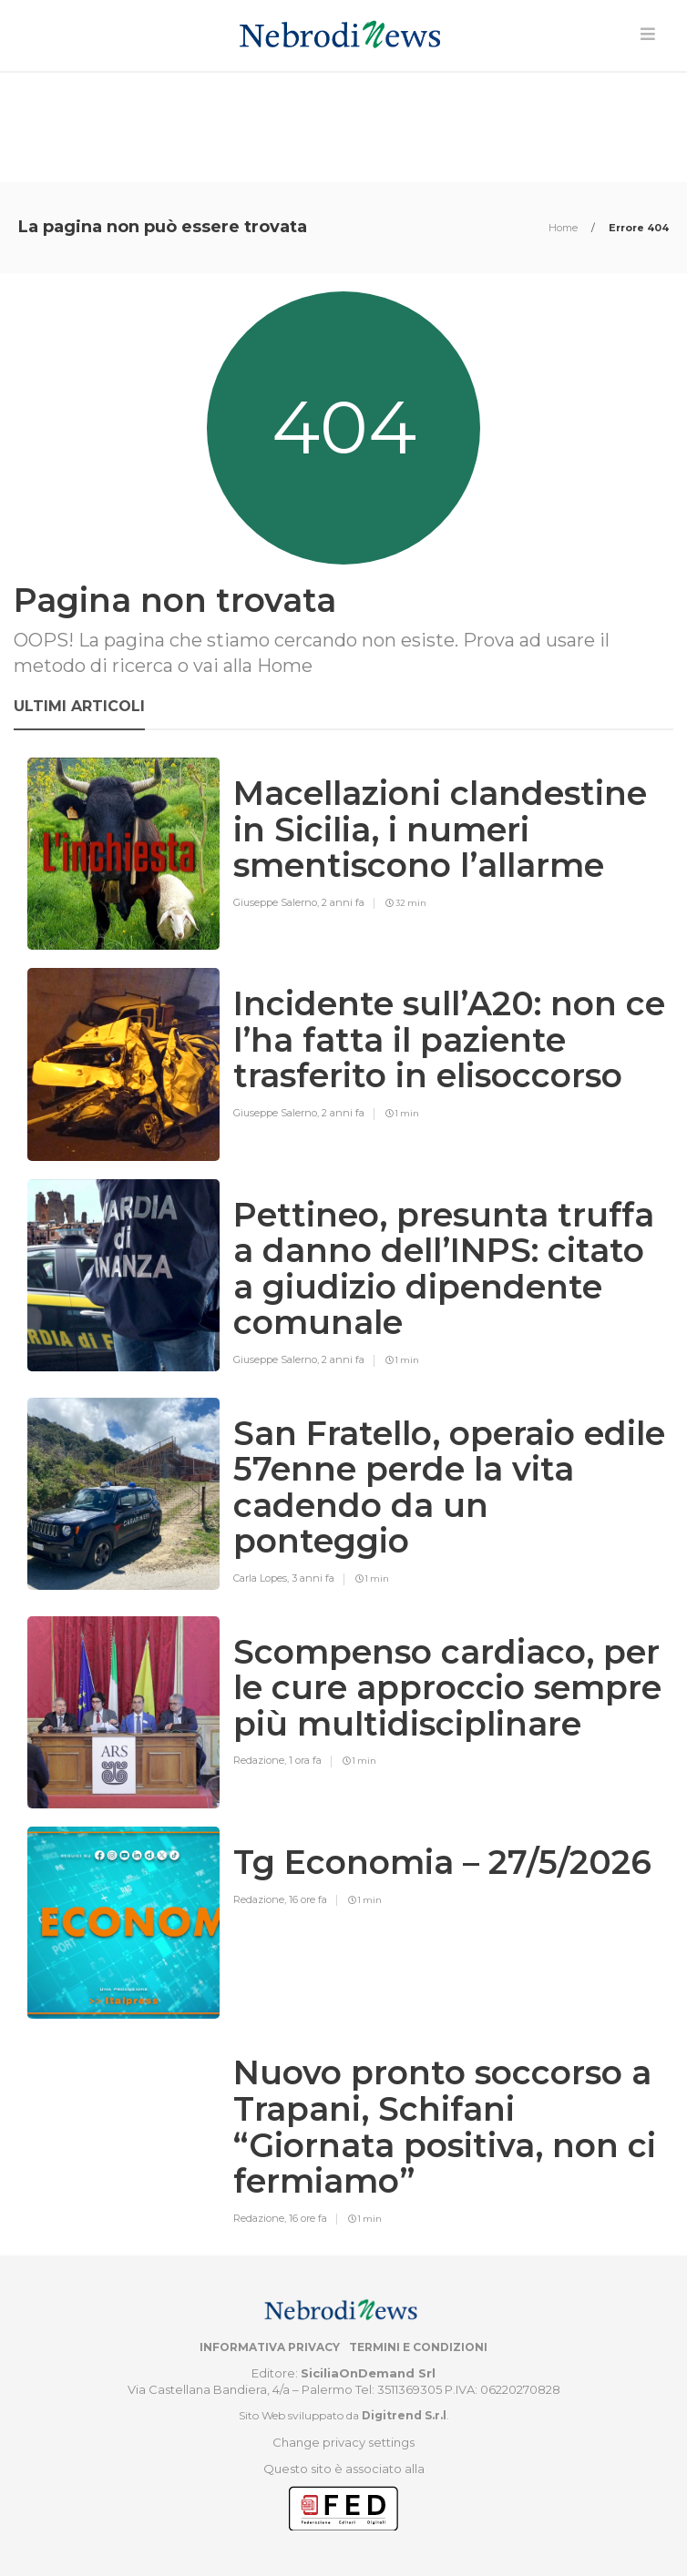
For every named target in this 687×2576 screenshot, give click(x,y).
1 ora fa (305, 1760)
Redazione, (261, 1760)
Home (564, 227)
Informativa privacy (270, 2347)
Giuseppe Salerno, (277, 902)
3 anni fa (313, 1578)
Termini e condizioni (418, 2347)
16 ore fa (308, 1899)
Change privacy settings (343, 2442)
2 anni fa (343, 902)
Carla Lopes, (262, 1578)
